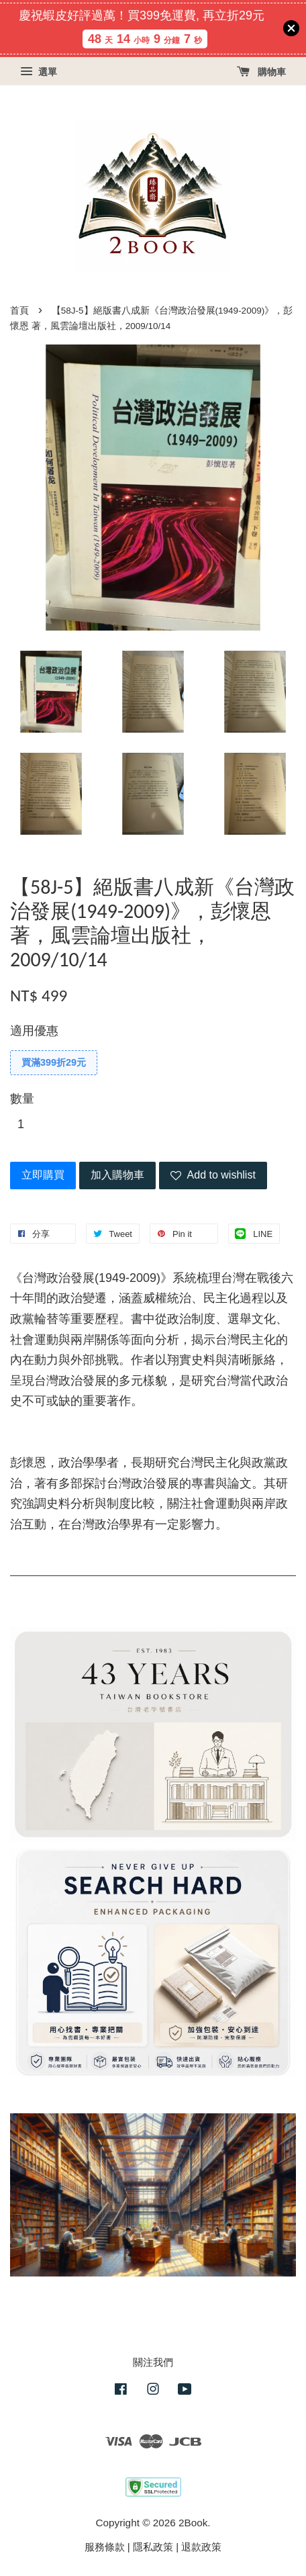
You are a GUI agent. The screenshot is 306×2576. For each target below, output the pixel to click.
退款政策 (201, 2546)
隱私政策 (153, 2546)
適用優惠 (34, 1031)
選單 (38, 71)
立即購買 (42, 1175)
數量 (22, 1098)
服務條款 (105, 2546)
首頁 (19, 311)
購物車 (261, 71)
